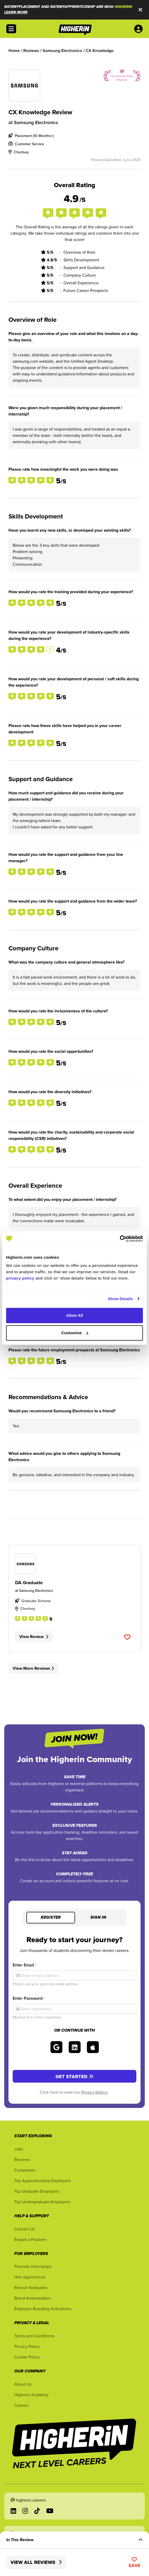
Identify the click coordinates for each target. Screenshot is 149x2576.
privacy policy (20, 1278)
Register (51, 1917)
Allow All (74, 1315)
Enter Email (24, 1965)
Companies (24, 2170)
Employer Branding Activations (42, 2308)
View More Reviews (33, 1668)
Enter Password (29, 1998)
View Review (33, 1637)
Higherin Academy (31, 2395)
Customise (74, 1333)
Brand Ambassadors (32, 2298)
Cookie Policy (27, 2357)
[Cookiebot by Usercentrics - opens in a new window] (120, 1238)
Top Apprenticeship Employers (42, 2180)
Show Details (120, 1298)
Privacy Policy (27, 2346)
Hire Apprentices (29, 2277)
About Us (22, 2384)
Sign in (98, 1917)
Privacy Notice (95, 2092)
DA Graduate (29, 1582)
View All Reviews (36, 2562)
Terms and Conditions (34, 2336)
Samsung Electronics (36, 122)
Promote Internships (32, 2266)
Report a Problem (30, 2239)
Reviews (22, 2159)
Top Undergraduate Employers (42, 2202)
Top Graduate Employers (36, 2191)
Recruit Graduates (30, 2287)
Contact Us (24, 2229)
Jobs (18, 2149)
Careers (21, 2405)
